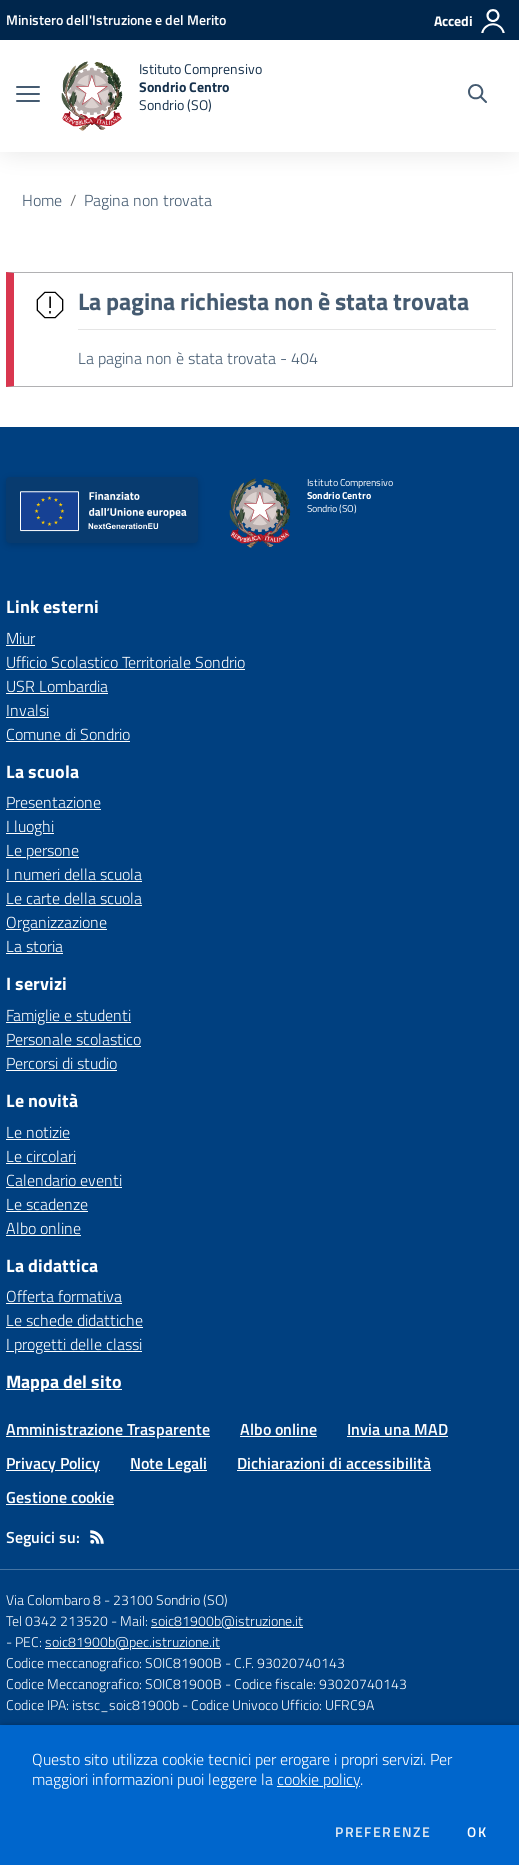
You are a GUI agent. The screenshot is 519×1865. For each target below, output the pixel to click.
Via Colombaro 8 (53, 1599)
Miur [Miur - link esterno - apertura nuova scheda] (20, 638)
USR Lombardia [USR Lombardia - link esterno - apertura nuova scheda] (57, 686)
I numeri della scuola (74, 874)
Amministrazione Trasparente (108, 1429)
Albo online (43, 1228)
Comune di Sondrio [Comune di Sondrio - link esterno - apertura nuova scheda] (68, 734)
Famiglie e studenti (68, 1015)
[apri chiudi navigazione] (28, 96)
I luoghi (30, 826)
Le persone (42, 850)
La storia (34, 946)
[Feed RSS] (97, 1537)
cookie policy (318, 1779)
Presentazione (53, 802)
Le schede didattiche (74, 1320)
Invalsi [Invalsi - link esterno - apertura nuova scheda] (27, 710)
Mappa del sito (64, 1381)
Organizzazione (56, 922)
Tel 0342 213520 (57, 1620)
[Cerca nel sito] (477, 96)
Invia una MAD (397, 1429)
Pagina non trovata (148, 200)
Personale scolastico (73, 1039)
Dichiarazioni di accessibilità (334, 1463)
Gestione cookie (60, 1497)
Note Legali (168, 1463)
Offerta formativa (64, 1296)
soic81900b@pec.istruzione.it (132, 1641)
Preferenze (383, 1832)
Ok (477, 1832)
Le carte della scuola (74, 898)
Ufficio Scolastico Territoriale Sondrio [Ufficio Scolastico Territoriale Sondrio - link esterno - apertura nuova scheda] (125, 662)
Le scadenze (47, 1204)
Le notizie (38, 1132)
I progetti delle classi (74, 1344)
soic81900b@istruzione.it (227, 1620)
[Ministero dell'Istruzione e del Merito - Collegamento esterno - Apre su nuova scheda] (116, 19)
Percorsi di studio (61, 1063)
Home (42, 200)
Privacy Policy (53, 1463)
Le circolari (41, 1156)
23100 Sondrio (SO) (170, 1599)
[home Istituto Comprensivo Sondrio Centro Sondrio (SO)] (161, 96)
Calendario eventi (64, 1180)
